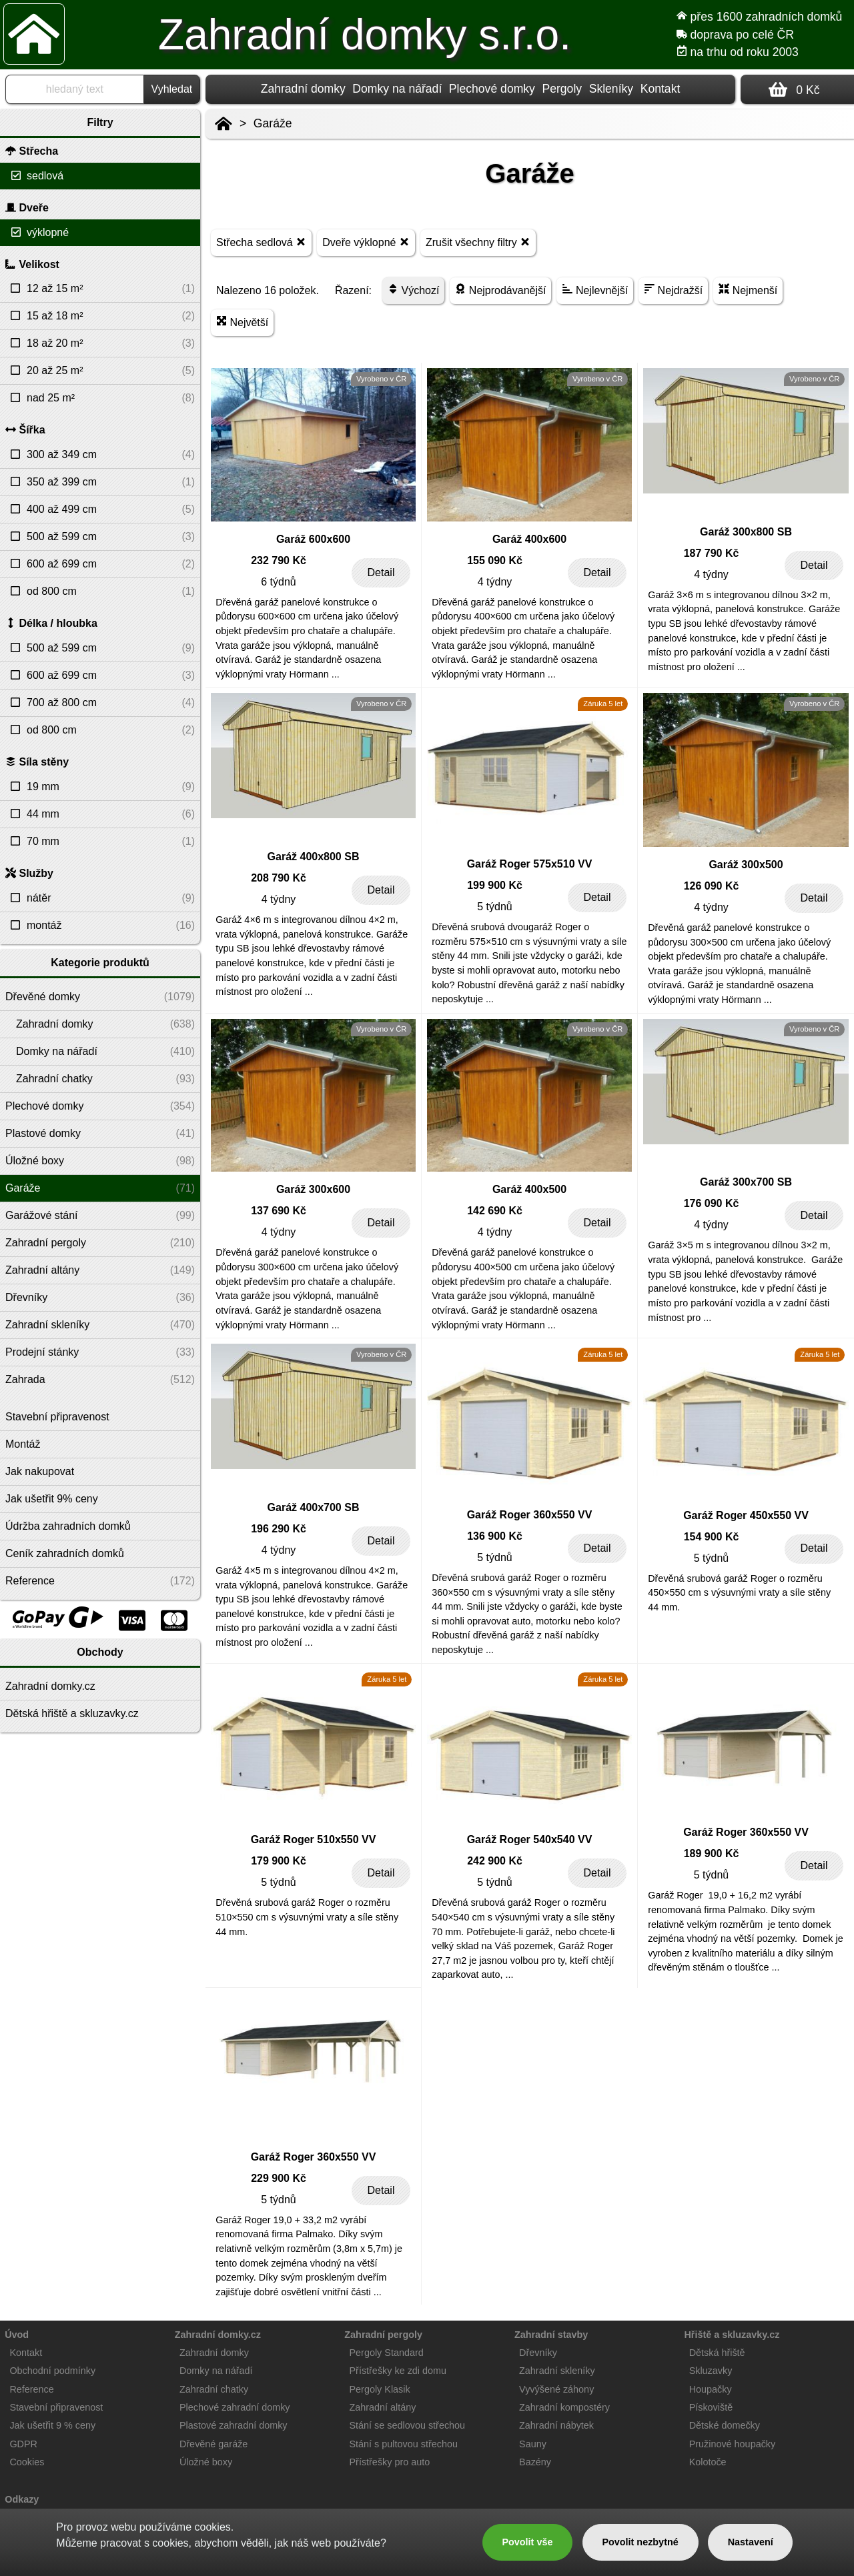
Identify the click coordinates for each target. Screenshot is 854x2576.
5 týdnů (494, 906)
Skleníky (611, 88)
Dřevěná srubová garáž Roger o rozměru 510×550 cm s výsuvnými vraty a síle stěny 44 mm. (307, 1917)
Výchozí (413, 289)
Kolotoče (708, 2462)
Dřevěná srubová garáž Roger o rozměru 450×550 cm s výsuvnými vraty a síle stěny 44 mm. (739, 1592)
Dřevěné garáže (213, 2444)
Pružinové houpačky (732, 2444)
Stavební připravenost (56, 2407)
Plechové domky (492, 88)
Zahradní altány (383, 2407)
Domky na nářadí (397, 88)
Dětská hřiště (717, 2352)
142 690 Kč (494, 1210)
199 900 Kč (494, 885)
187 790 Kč (711, 553)
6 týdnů (278, 581)
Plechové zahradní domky (234, 2407)
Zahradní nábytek (556, 2425)
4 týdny (495, 581)
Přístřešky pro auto (390, 2462)
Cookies (26, 2462)
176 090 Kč (711, 1203)
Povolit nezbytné (640, 2542)
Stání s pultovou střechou (404, 2444)
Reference (31, 2389)
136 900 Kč (494, 1536)
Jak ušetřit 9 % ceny (52, 2425)
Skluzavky (711, 2370)
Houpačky (710, 2389)
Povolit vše (527, 2542)
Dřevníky (538, 2352)
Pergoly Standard (387, 2352)
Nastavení (750, 2542)
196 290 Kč (278, 1528)
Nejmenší (748, 289)
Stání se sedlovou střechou (408, 2425)
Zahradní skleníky (557, 2370)
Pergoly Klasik (380, 2389)
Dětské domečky (724, 2425)
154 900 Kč (711, 1536)
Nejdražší (673, 289)
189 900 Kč (711, 1853)
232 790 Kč (278, 560)
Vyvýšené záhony (556, 2389)
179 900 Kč (278, 1860)
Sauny (532, 2444)
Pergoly (562, 88)
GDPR (23, 2444)
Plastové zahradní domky (233, 2425)
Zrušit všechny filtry (478, 241)
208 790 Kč (278, 878)
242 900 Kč (494, 1860)
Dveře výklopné (366, 241)
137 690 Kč (278, 1210)
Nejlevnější (595, 289)
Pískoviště (711, 2407)
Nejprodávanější (500, 289)
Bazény (535, 2462)
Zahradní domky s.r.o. (364, 35)
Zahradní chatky (213, 2389)
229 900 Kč (278, 2178)
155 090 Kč (494, 560)
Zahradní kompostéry (564, 2407)
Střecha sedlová (261, 241)
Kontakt (660, 88)
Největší (242, 321)
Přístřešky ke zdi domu (398, 2370)
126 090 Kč (711, 886)
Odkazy (22, 2499)
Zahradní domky (303, 88)
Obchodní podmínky (52, 2370)
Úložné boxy (205, 2462)
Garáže (273, 123)
